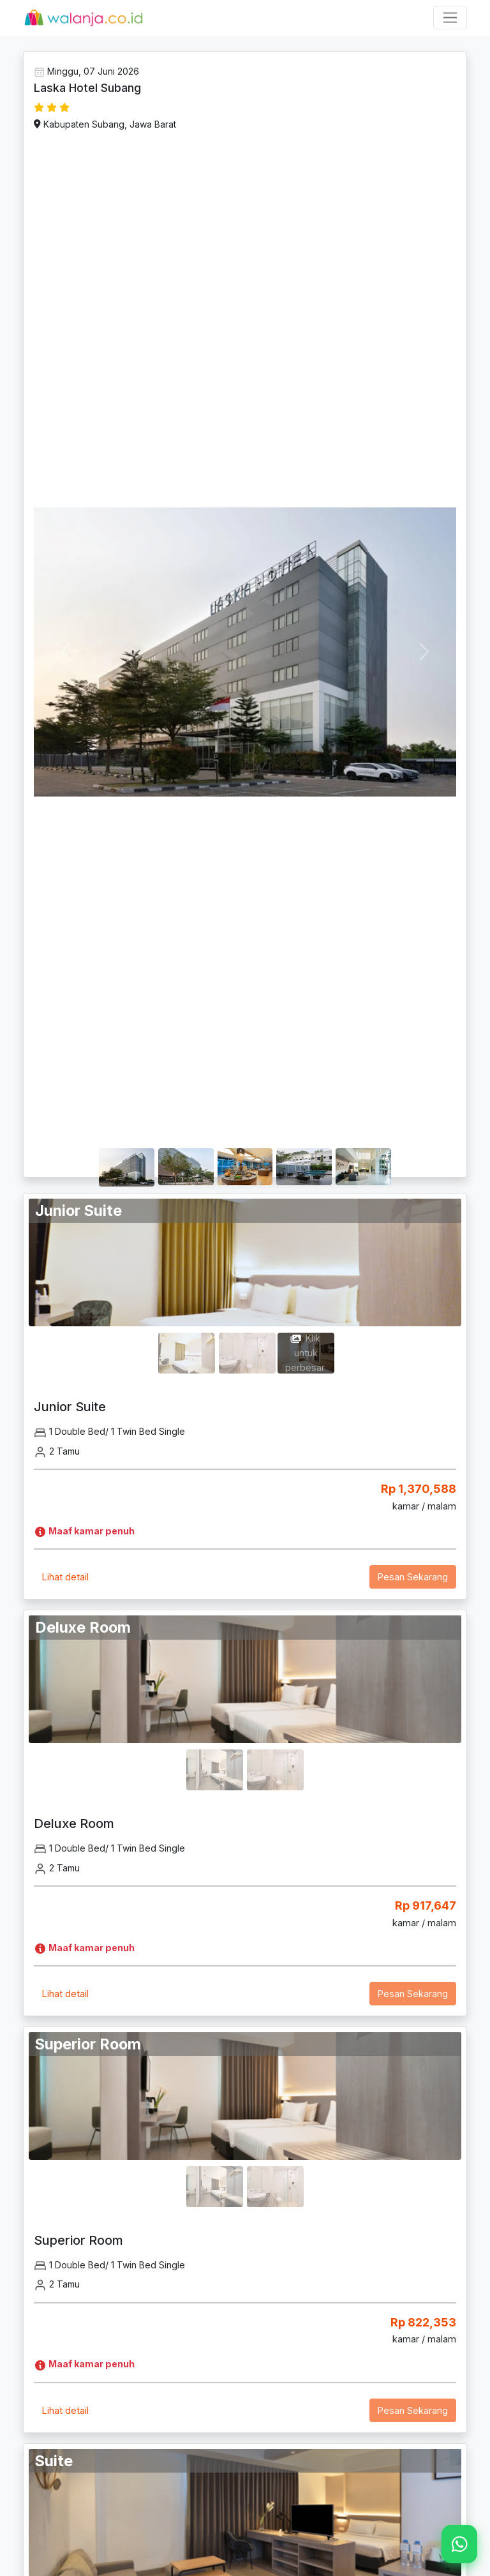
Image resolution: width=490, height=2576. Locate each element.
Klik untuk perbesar (305, 1353)
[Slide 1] (126, 1149)
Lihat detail (65, 1576)
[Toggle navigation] (450, 17)
